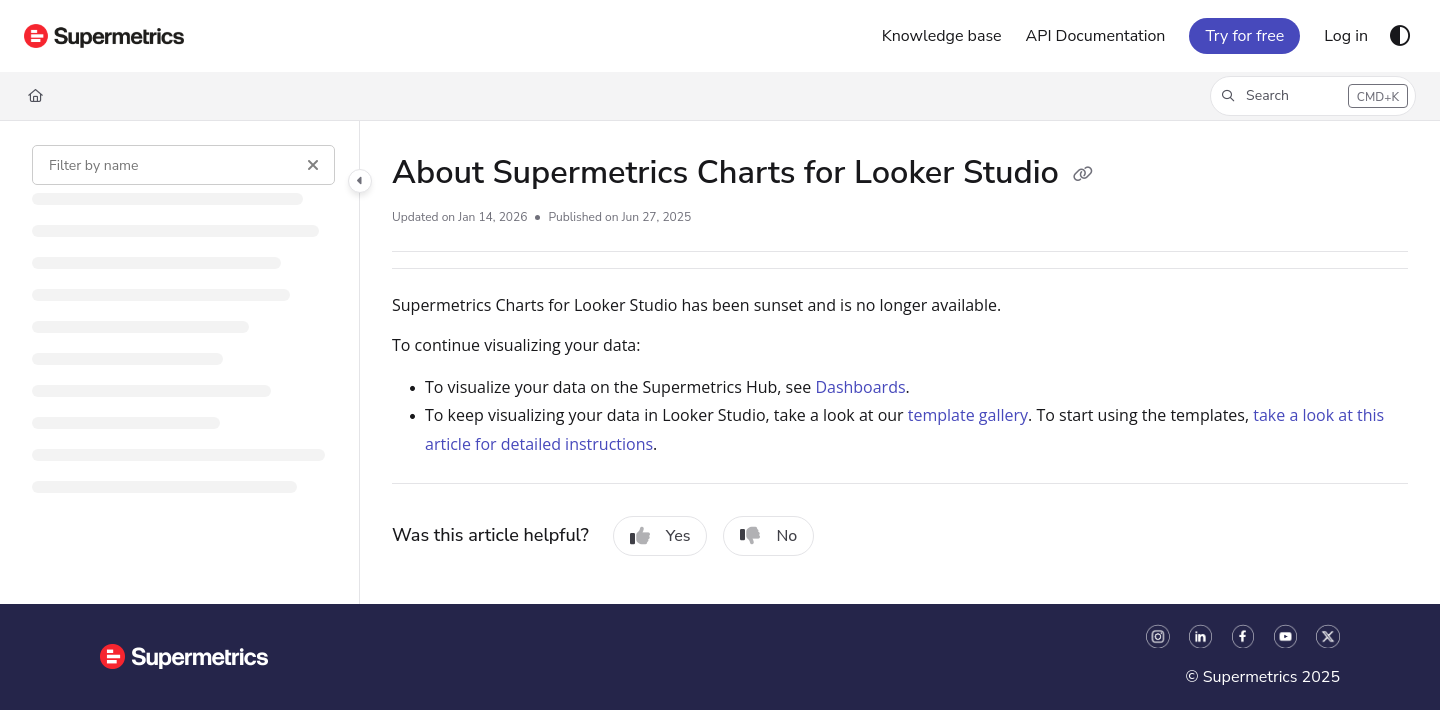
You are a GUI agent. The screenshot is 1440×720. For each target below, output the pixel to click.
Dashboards (860, 387)
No (768, 536)
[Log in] (1346, 36)
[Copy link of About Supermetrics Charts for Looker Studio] (1083, 175)
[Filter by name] (183, 165)
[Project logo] (104, 36)
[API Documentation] (1096, 36)
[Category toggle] (360, 181)
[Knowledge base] (942, 36)
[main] (900, 362)
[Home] (35, 96)
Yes (660, 536)
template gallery (968, 415)
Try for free (1244, 36)
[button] (1313, 96)
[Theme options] (1400, 36)
